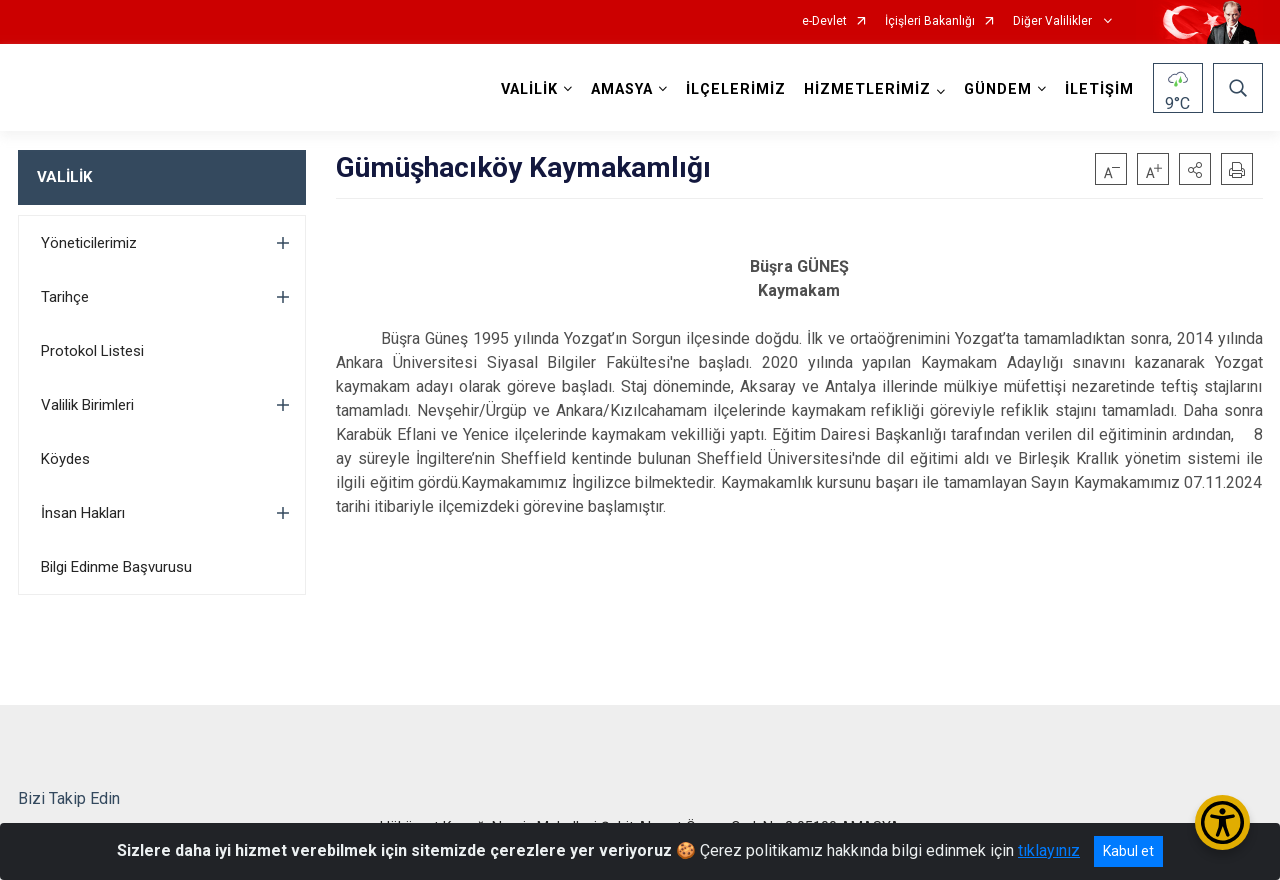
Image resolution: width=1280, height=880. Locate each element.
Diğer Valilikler (1054, 21)
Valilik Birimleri (87, 405)
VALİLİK (64, 177)
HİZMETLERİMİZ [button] (867, 89)
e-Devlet (824, 21)
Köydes (65, 459)
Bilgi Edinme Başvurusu (116, 567)
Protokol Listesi (92, 351)
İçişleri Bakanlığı (930, 21)
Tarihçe (65, 297)
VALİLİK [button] (529, 89)
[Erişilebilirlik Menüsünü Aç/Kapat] (1222, 822)
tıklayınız (1049, 850)
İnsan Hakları (83, 513)
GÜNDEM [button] (998, 89)
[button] (1195, 169)
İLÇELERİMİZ (736, 89)
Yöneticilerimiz (89, 243)
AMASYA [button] (622, 89)
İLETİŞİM (1099, 89)
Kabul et (1128, 851)
